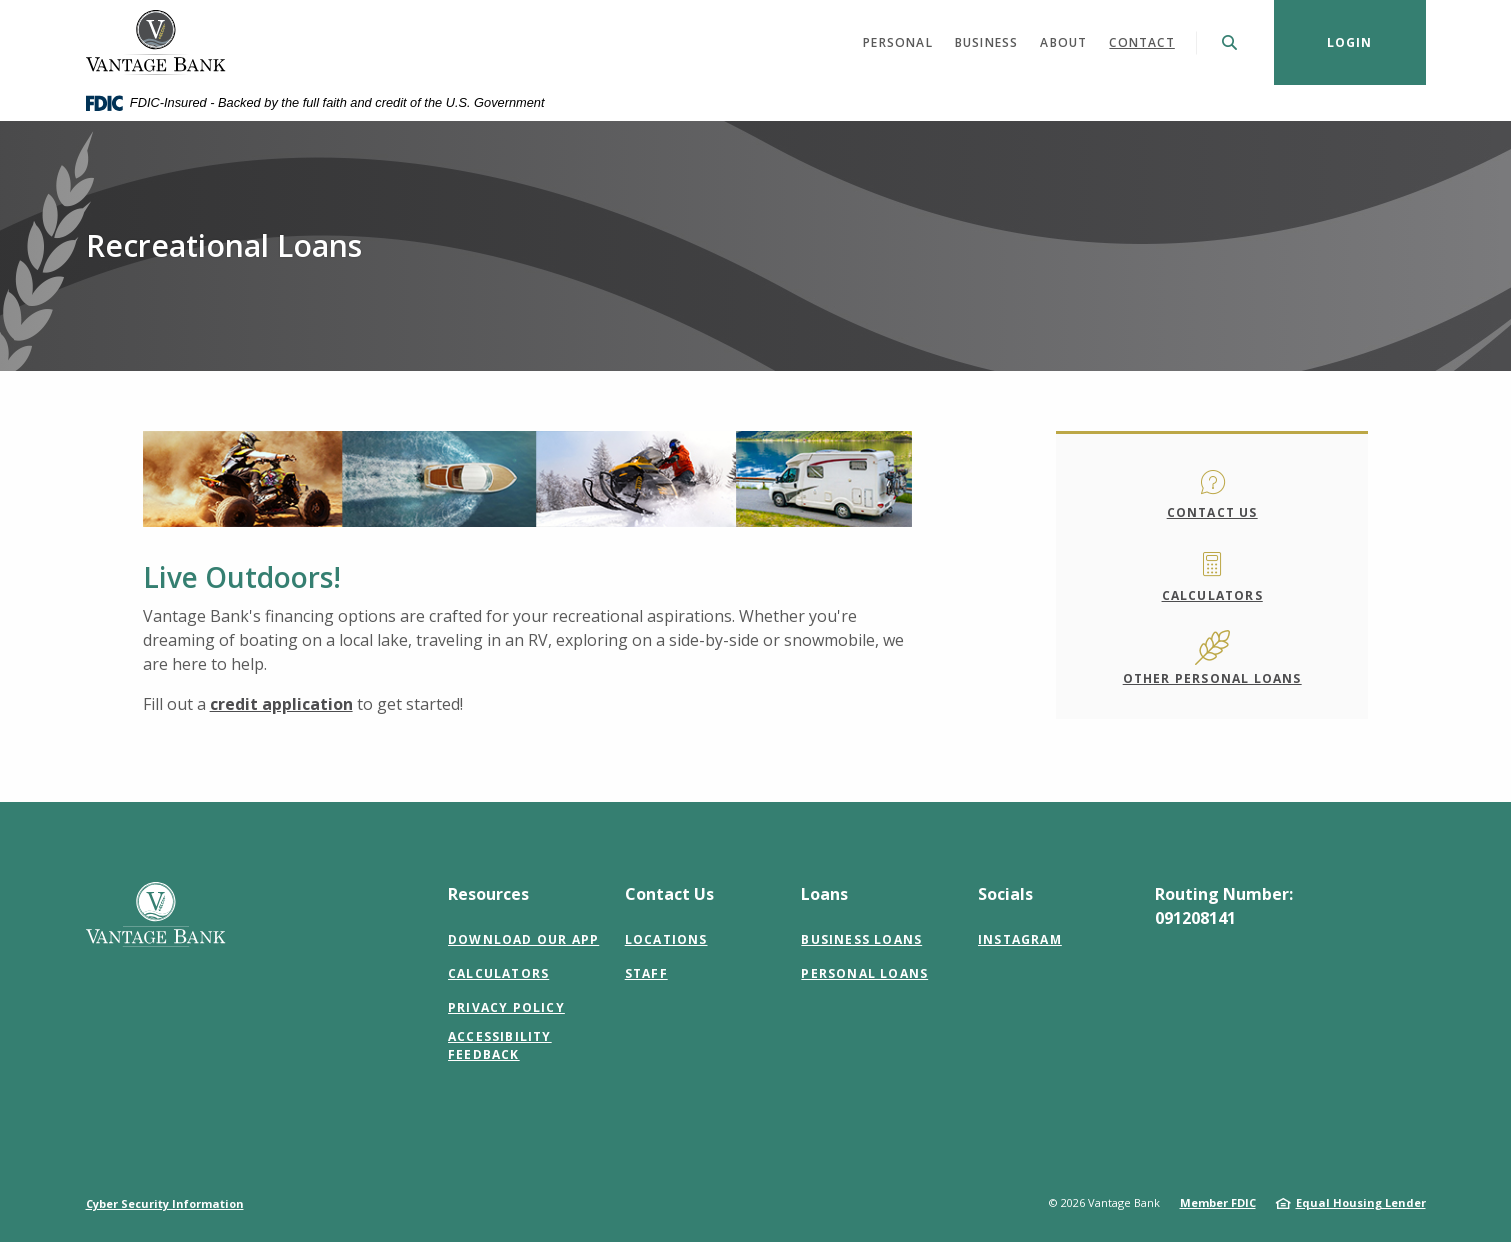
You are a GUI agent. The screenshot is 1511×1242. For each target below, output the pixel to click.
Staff (646, 973)
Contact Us (1212, 512)
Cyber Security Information (165, 1203)
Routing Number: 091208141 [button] (1224, 906)
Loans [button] (824, 894)
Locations (666, 939)
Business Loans (861, 939)
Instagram (1020, 939)
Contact (1141, 42)
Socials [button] (1005, 894)
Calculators (1212, 595)
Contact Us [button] (669, 894)
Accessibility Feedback (500, 1045)
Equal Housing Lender (1361, 1202)
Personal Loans (864, 973)
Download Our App (523, 939)
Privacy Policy (506, 1007)
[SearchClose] (1230, 42)
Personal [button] (898, 42)
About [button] (1063, 42)
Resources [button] (488, 894)
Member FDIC (1218, 1202)
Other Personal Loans (1212, 678)
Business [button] (987, 42)
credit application (281, 704)
